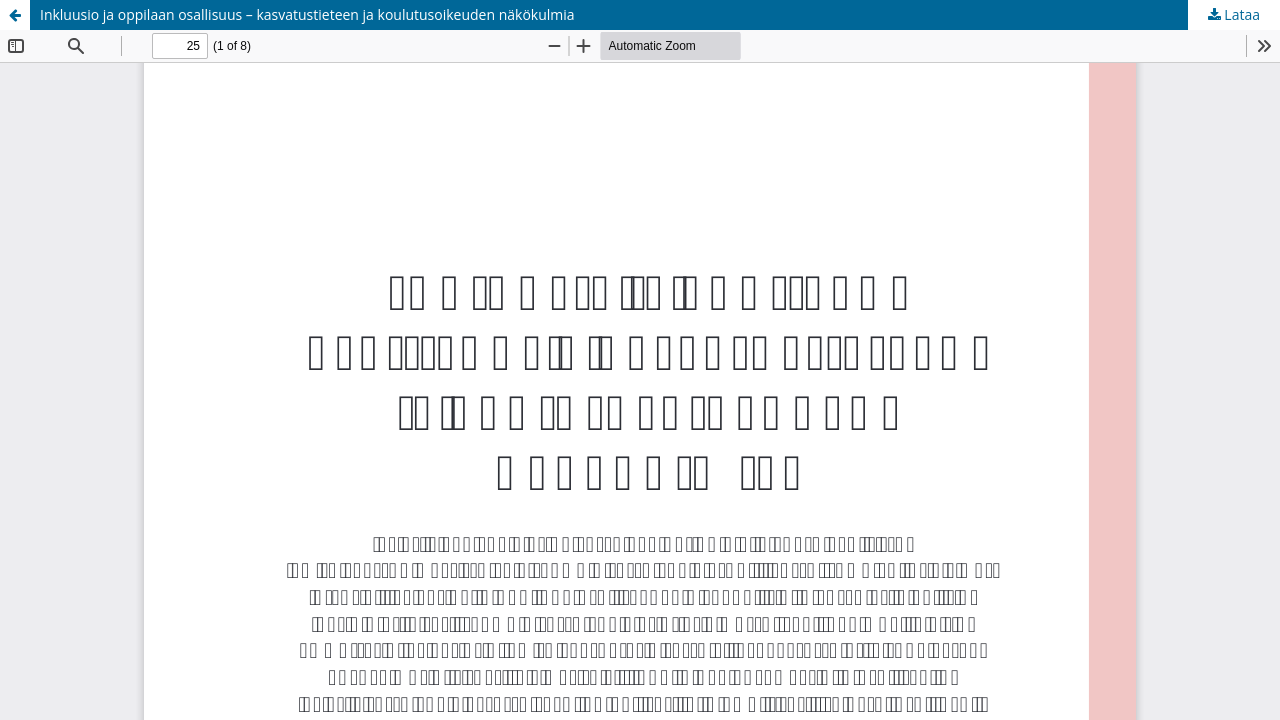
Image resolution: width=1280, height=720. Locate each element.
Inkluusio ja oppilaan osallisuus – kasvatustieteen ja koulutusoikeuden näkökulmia (307, 14)
